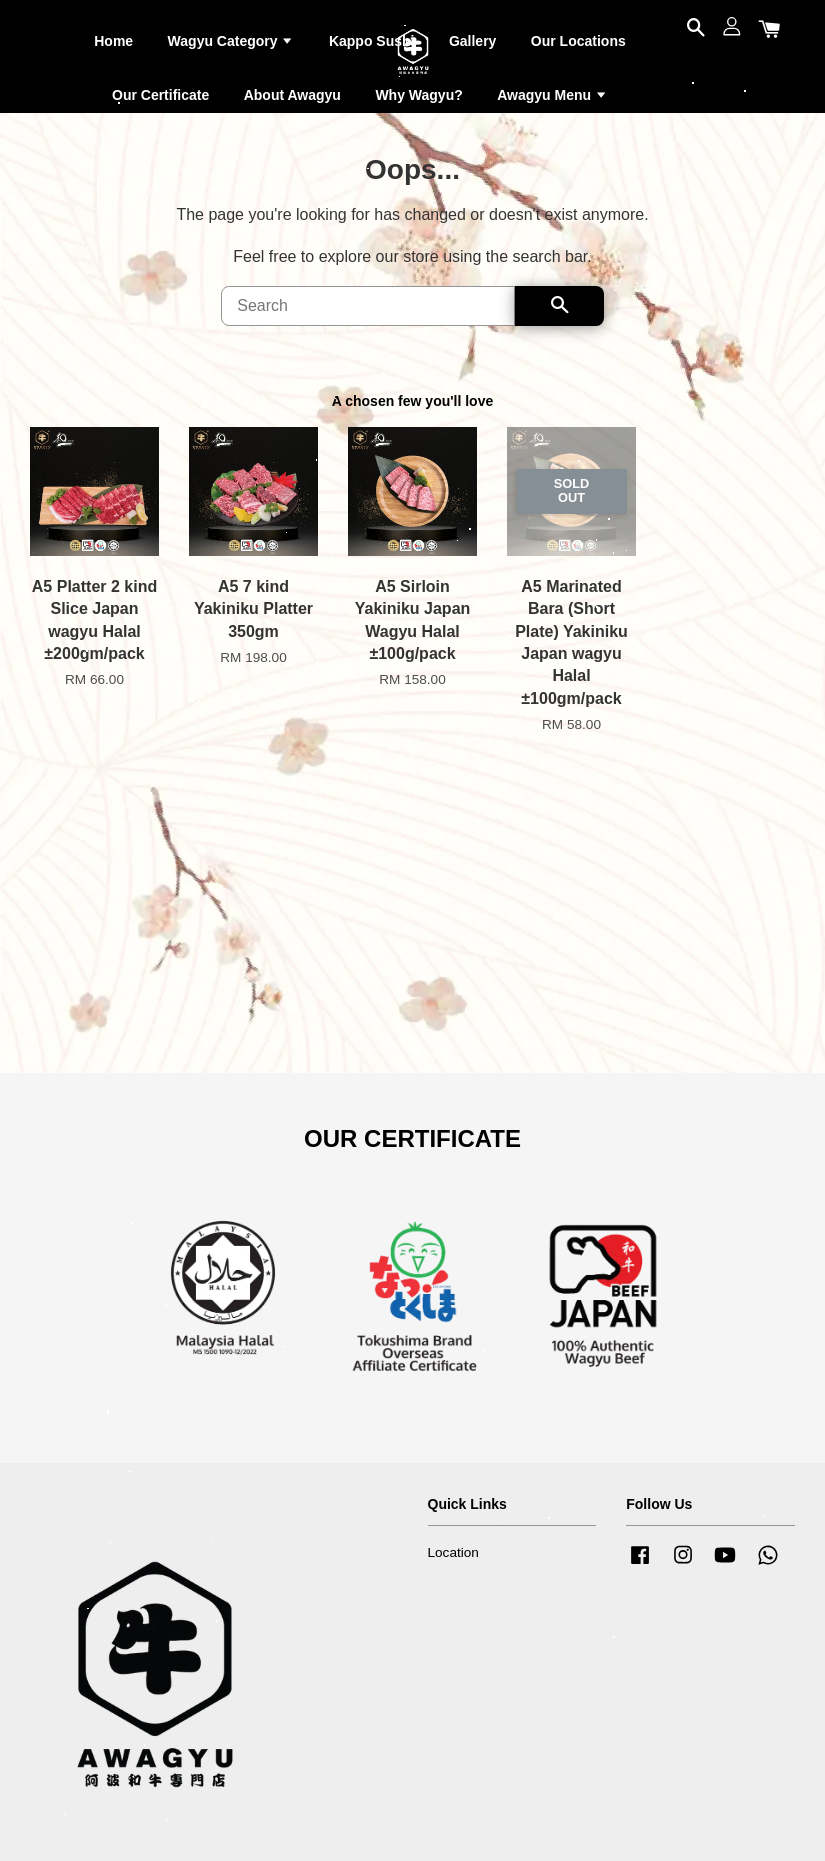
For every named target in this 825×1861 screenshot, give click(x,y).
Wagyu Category (231, 41)
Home (113, 41)
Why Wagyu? (418, 95)
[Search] (368, 306)
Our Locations (578, 41)
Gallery (472, 41)
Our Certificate (160, 95)
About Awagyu (292, 95)
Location (453, 1552)
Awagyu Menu (552, 95)
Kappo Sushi (372, 41)
